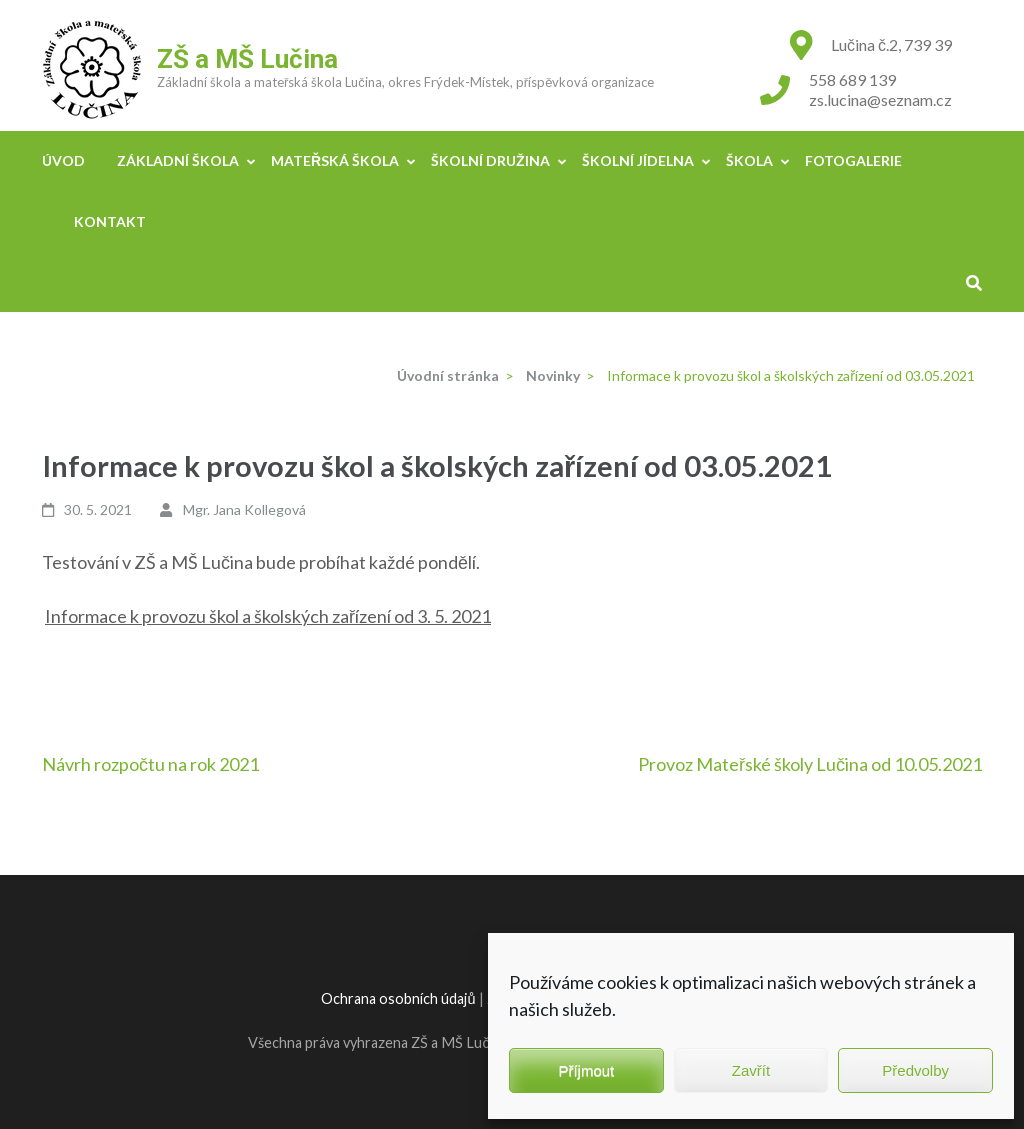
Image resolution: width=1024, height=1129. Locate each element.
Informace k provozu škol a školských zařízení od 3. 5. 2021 (268, 616)
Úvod (63, 160)
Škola (749, 160)
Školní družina (490, 160)
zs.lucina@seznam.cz (880, 99)
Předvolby (915, 1070)
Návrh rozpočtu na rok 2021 (150, 764)
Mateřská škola (335, 160)
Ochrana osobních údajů (398, 998)
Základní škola (178, 160)
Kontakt (110, 221)
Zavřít (751, 1070)
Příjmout (586, 1070)
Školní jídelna (638, 160)
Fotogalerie (853, 160)
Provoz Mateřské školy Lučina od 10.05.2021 (810, 764)
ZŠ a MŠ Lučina (247, 59)
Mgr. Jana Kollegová (244, 509)
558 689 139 (852, 79)
